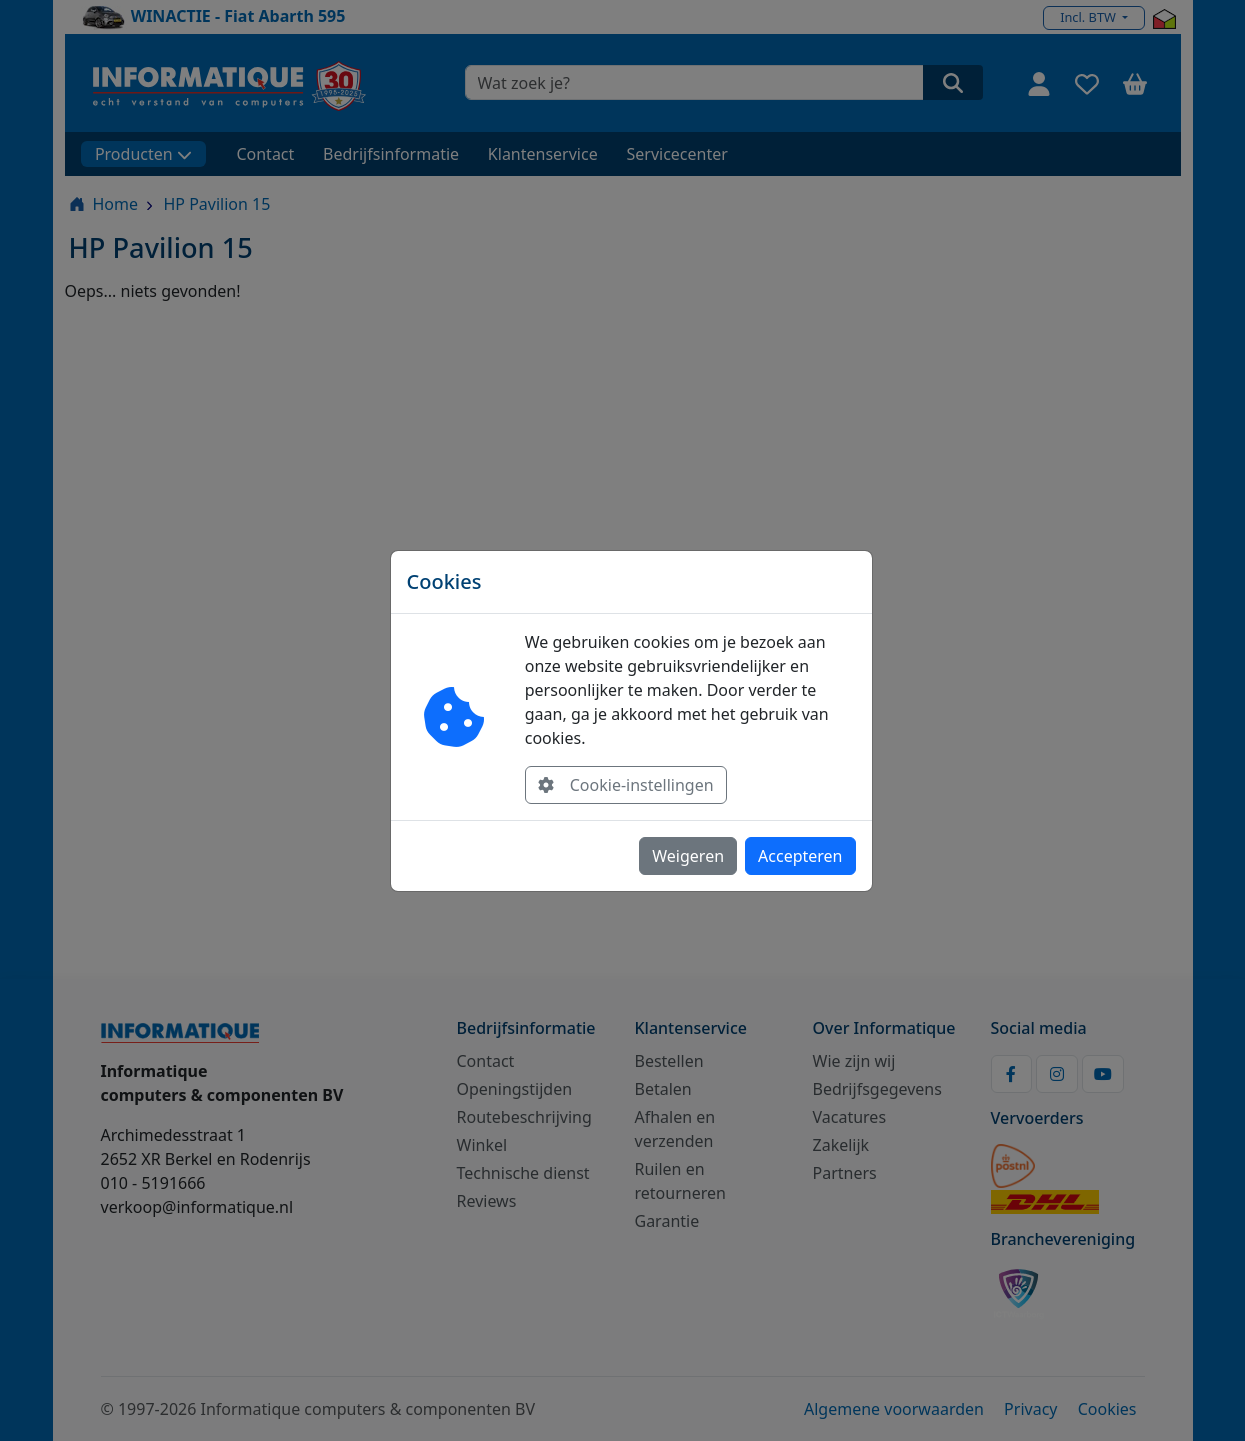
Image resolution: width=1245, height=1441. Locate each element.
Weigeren (688, 856)
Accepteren (800, 856)
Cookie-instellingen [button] (626, 785)
